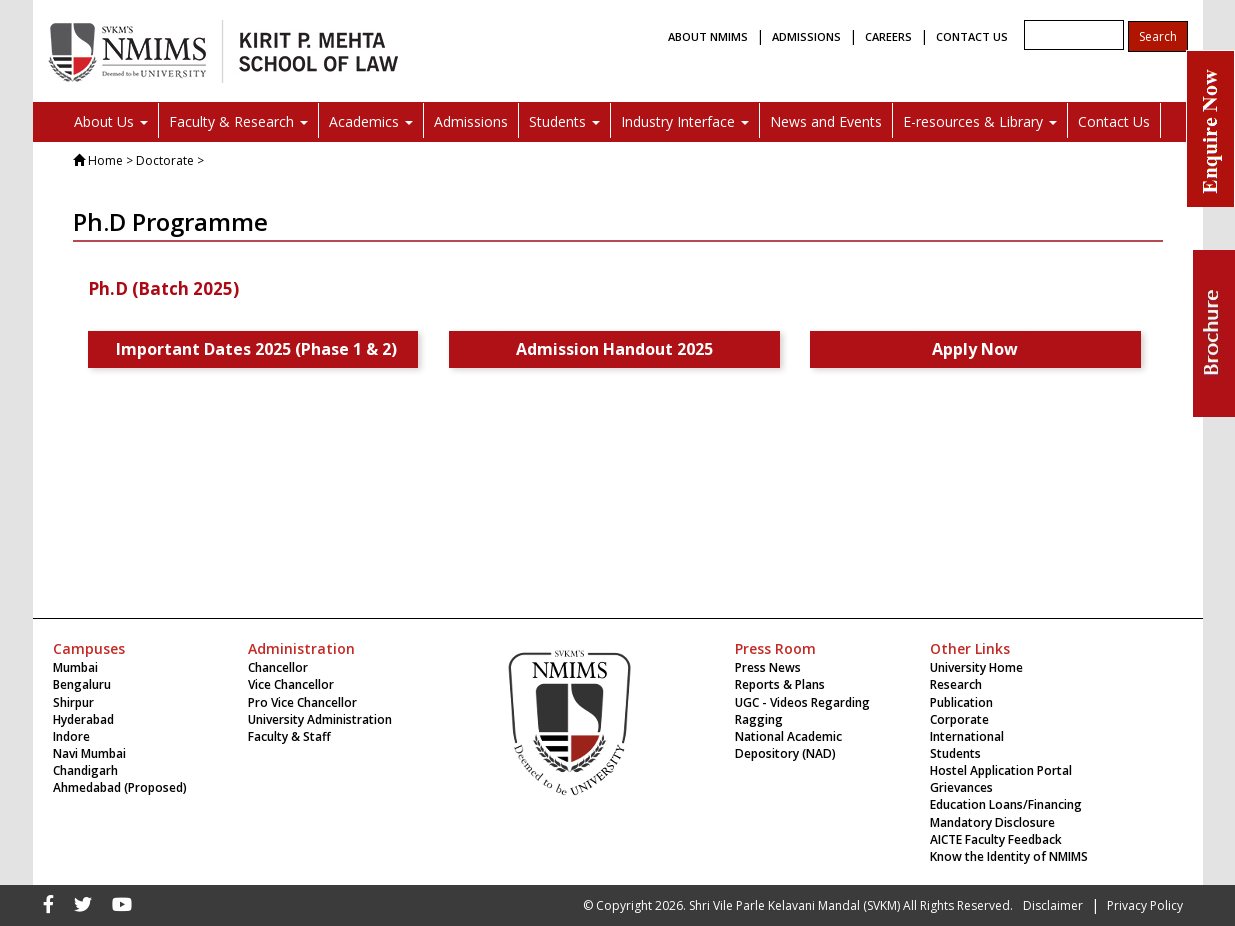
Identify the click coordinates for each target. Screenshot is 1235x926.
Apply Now (975, 349)
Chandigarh (85, 770)
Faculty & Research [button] (238, 121)
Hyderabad (83, 719)
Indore (71, 736)
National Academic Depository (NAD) (788, 745)
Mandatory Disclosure (992, 822)
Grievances (961, 787)
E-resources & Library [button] (980, 121)
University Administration (320, 719)
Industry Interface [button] (685, 121)
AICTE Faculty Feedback (996, 839)
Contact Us (1114, 121)
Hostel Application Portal (1001, 770)
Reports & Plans (780, 684)
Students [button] (564, 121)
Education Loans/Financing (1006, 804)
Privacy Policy (1145, 905)
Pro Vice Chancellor (302, 702)
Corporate (959, 719)
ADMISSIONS (806, 36)
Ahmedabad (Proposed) (120, 787)
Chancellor (278, 667)
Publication (961, 702)
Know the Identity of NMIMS (1009, 856)
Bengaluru (82, 684)
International (967, 736)
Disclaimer (1053, 905)
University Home (976, 667)
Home (105, 160)
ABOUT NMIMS (708, 36)
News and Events (826, 121)
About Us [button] (111, 121)
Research (956, 684)
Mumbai (75, 667)
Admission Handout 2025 (614, 349)
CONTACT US (972, 36)
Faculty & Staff (289, 736)
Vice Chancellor (291, 684)
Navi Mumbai (89, 753)
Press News (768, 667)
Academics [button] (371, 121)
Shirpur (73, 702)
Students (955, 753)
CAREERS (888, 36)
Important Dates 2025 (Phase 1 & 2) (260, 349)
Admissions (471, 121)
